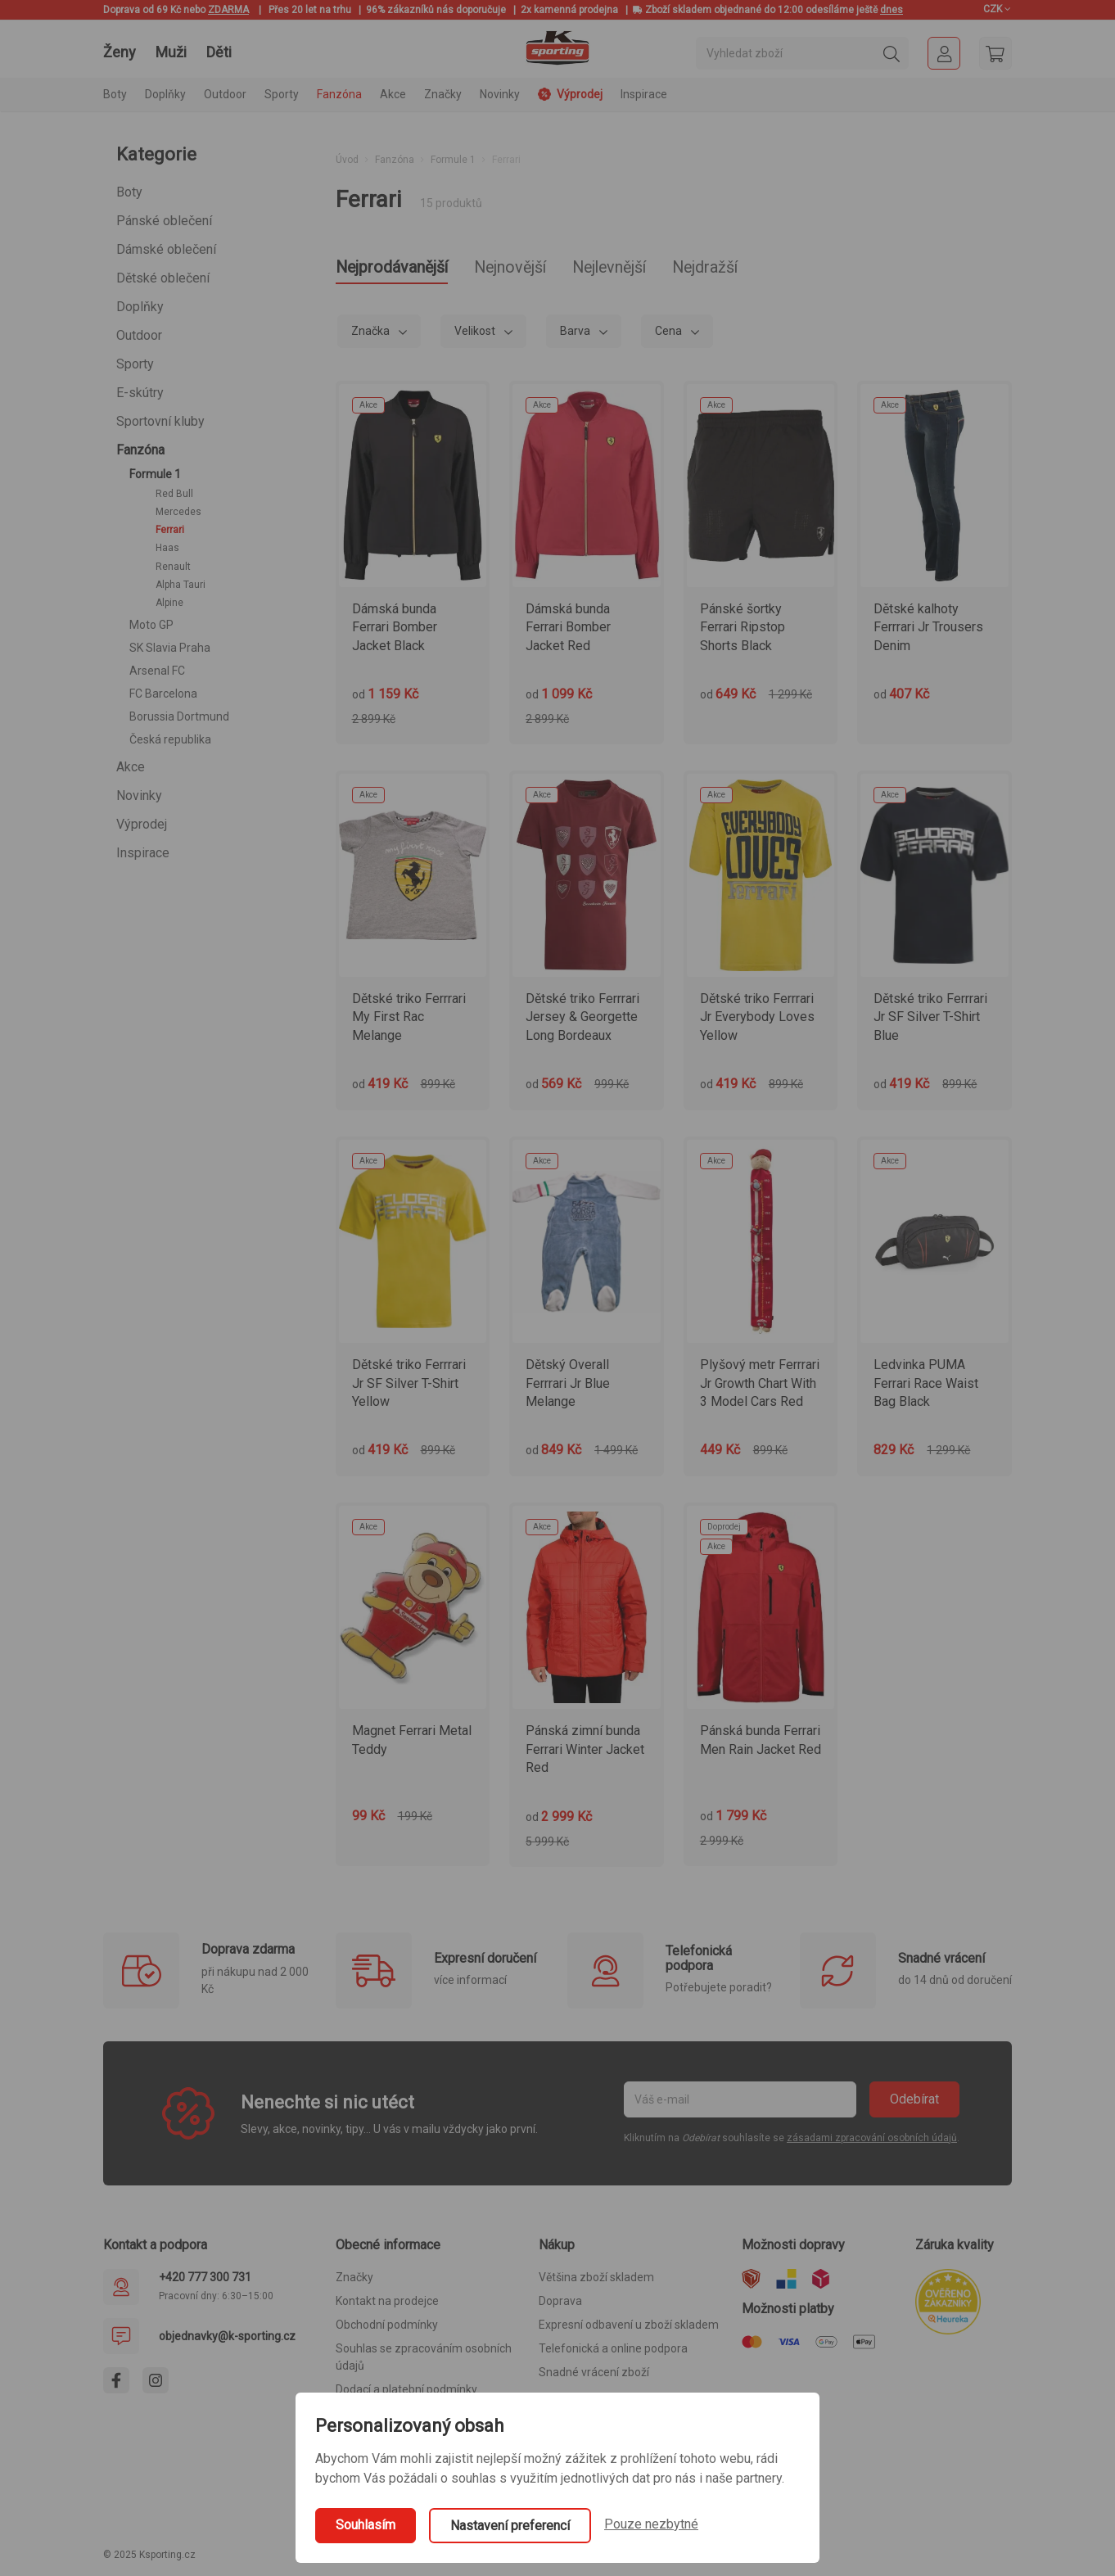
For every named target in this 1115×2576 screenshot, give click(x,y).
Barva (576, 333)
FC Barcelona (163, 693)
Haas (167, 548)
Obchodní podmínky (387, 2327)
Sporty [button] (281, 94)
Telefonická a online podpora (613, 2350)
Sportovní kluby (160, 421)
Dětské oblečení (163, 278)
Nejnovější (538, 269)
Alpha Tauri (180, 584)
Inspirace (644, 94)
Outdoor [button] (225, 94)
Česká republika (170, 739)
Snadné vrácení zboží (594, 2374)
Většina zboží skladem (596, 2279)
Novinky (500, 94)
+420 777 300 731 (205, 2279)
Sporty (135, 364)
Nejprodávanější (402, 269)
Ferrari (170, 530)
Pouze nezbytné (651, 2524)
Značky (443, 94)
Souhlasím (365, 2525)
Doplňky (140, 306)
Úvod (347, 159)
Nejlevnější (653, 269)
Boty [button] (115, 94)
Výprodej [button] (570, 94)
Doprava (560, 2303)
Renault (173, 566)
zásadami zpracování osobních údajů (872, 2140)
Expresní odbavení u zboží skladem (629, 2327)
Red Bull (174, 493)
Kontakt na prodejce (387, 2303)
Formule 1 (155, 474)
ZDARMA (228, 10)
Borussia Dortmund (179, 716)
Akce (130, 767)
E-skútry (140, 392)
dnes (891, 10)
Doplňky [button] (165, 94)
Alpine (169, 602)
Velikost (476, 333)
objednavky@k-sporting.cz (227, 2338)
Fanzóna (140, 450)
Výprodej (141, 824)
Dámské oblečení (166, 249)
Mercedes (178, 511)
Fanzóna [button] (339, 94)
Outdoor (139, 335)
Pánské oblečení (164, 220)
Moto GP (151, 624)
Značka (371, 333)
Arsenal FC (157, 670)
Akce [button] (393, 94)
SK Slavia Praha (169, 647)
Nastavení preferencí (510, 2525)
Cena (669, 333)
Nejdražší (764, 269)
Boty (129, 192)
